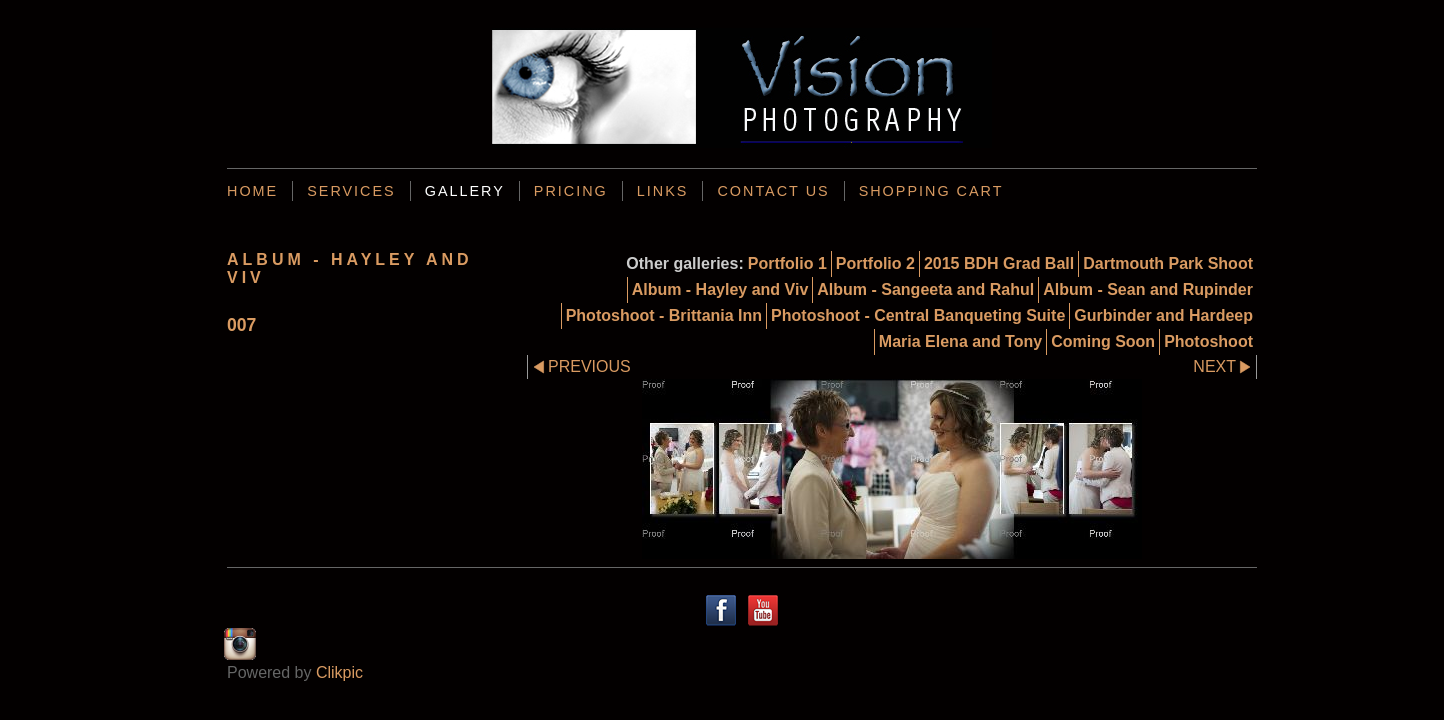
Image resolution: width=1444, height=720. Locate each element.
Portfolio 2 (875, 263)
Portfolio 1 (787, 263)
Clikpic (339, 672)
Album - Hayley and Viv (720, 289)
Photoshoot (1208, 341)
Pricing (571, 191)
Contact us (773, 191)
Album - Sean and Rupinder (1148, 289)
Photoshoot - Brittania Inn (664, 315)
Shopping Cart (931, 191)
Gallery (465, 191)
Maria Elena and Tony (960, 341)
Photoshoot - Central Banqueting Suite (918, 315)
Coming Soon (1103, 341)
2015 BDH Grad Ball (999, 263)
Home (252, 191)
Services (351, 191)
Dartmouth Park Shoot (1168, 263)
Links (663, 191)
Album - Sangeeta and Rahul (925, 289)
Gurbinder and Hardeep (1163, 315)
